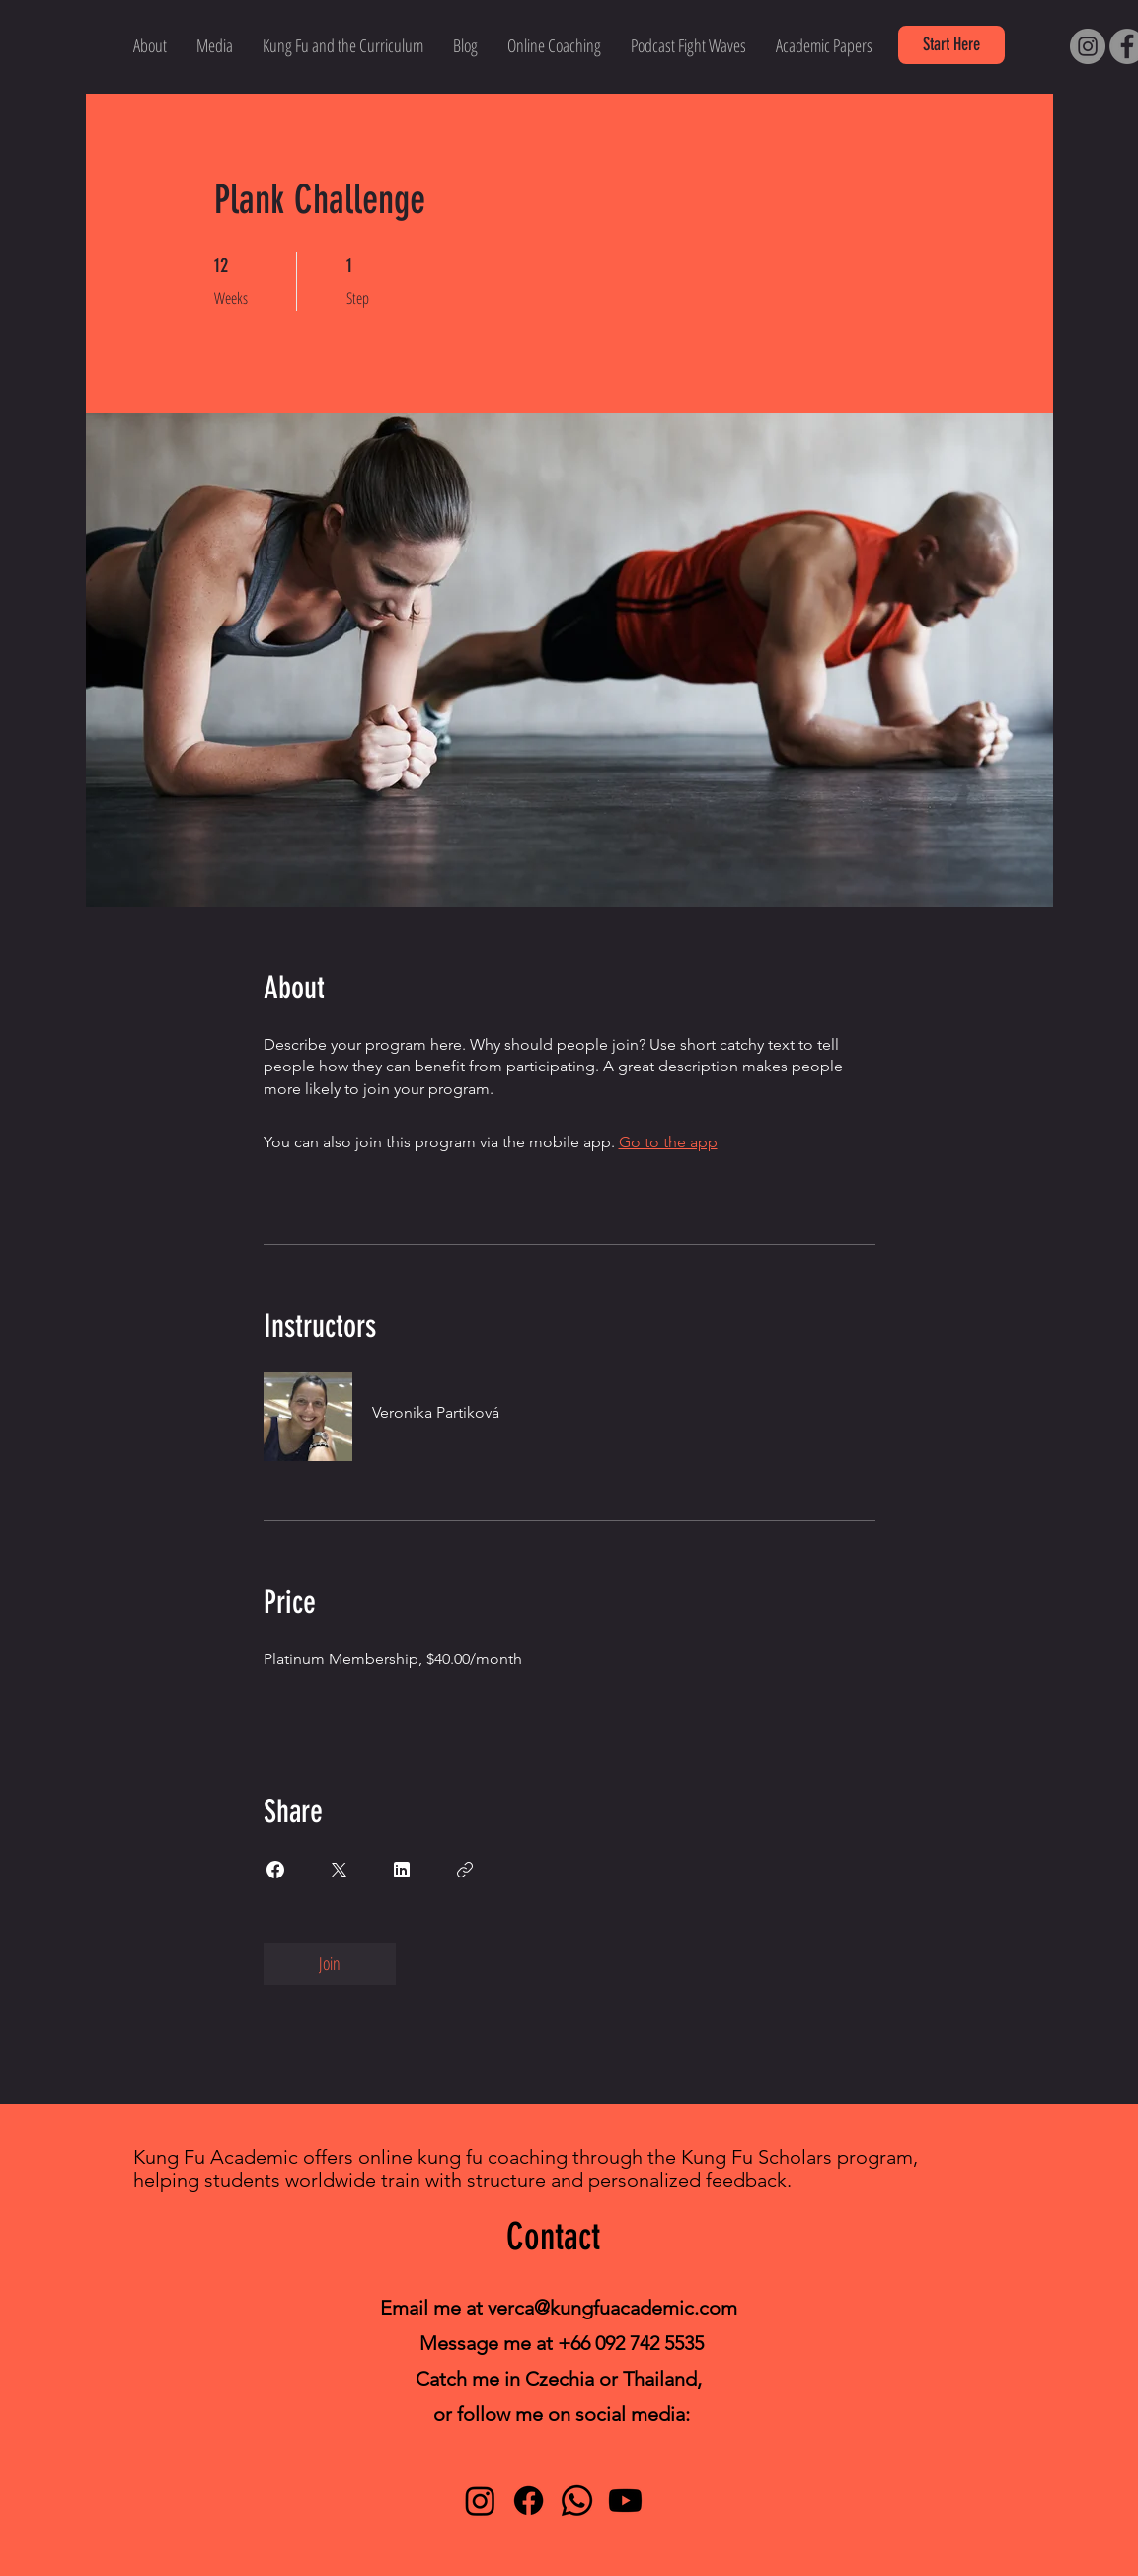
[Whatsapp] (577, 2500)
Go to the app (668, 1142)
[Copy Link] (465, 1869)
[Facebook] (528, 2500)
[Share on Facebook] (275, 1869)
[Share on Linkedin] (402, 1869)
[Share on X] (338, 1869)
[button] (951, 45)
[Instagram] (1087, 46)
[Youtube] (625, 2500)
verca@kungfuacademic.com (612, 2307)
